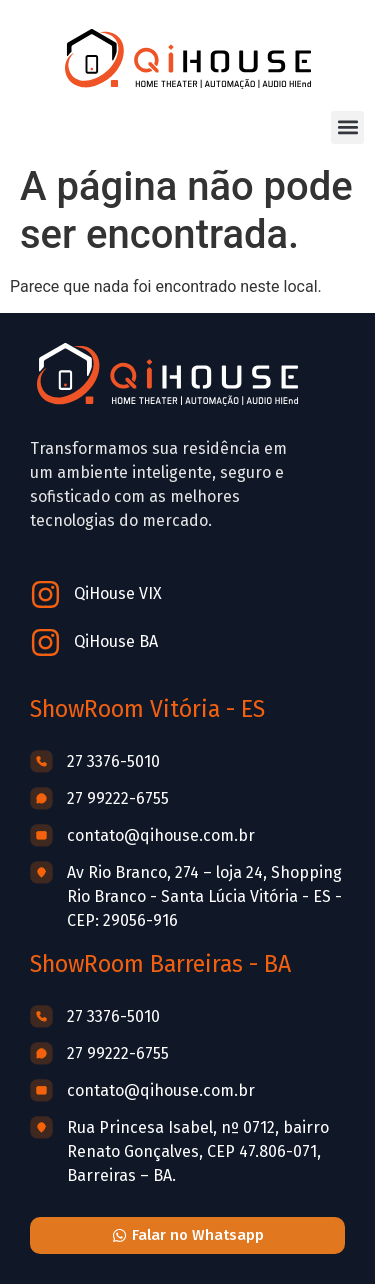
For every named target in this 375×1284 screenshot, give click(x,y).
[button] (347, 127)
